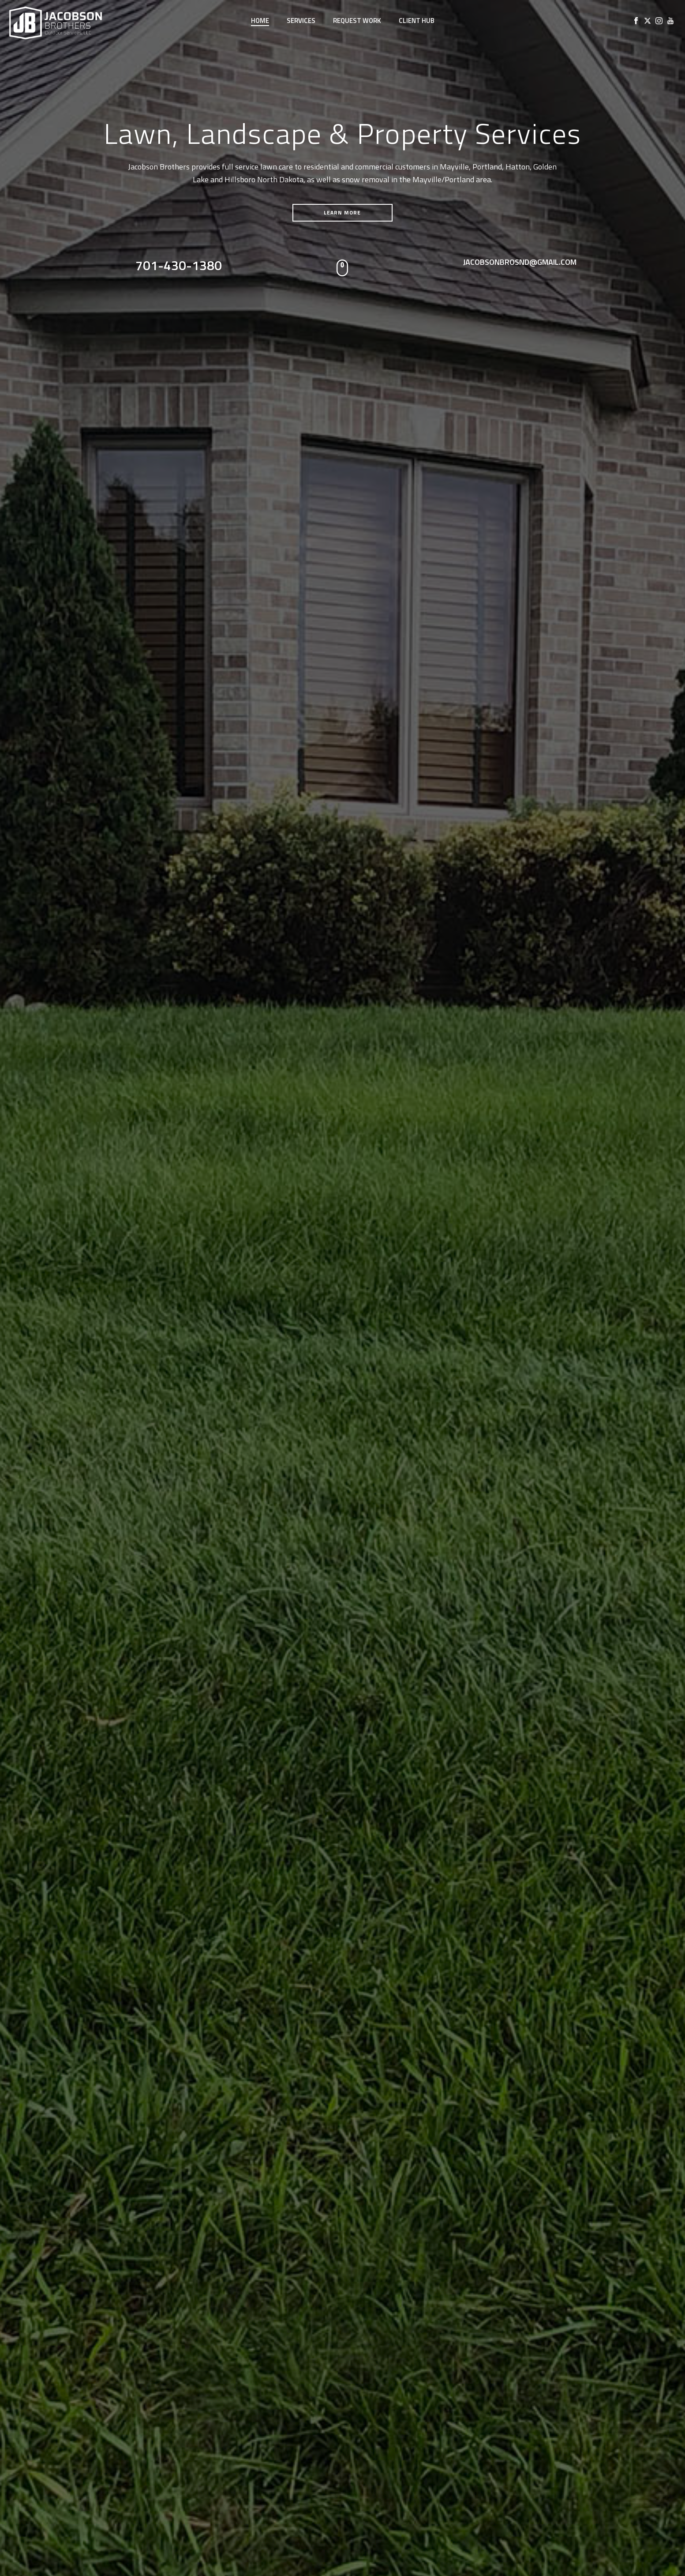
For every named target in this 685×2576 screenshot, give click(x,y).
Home (260, 20)
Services (301, 20)
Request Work (357, 20)
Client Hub (416, 20)
